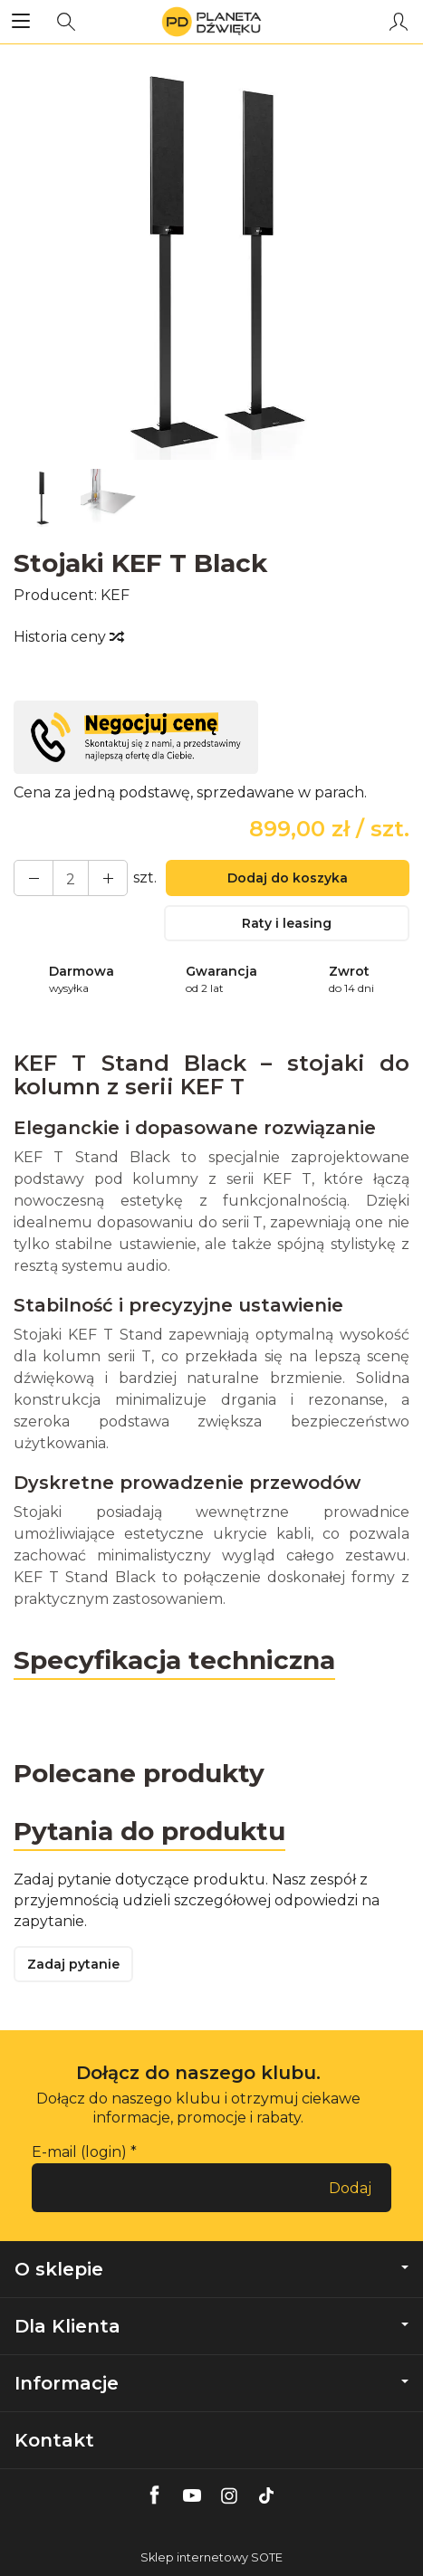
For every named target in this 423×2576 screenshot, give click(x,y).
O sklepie (211, 2269)
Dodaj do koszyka (287, 878)
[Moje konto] (398, 21)
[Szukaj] (66, 21)
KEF (115, 595)
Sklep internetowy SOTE (211, 2557)
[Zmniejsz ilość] (108, 878)
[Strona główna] (211, 21)
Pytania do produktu (149, 1831)
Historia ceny (68, 636)
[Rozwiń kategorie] (21, 21)
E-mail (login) (79, 2152)
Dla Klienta (211, 2326)
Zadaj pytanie (73, 1964)
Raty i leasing (287, 923)
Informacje (211, 2383)
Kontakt (54, 2440)
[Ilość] (71, 878)
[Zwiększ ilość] (33, 878)
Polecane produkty (139, 1773)
